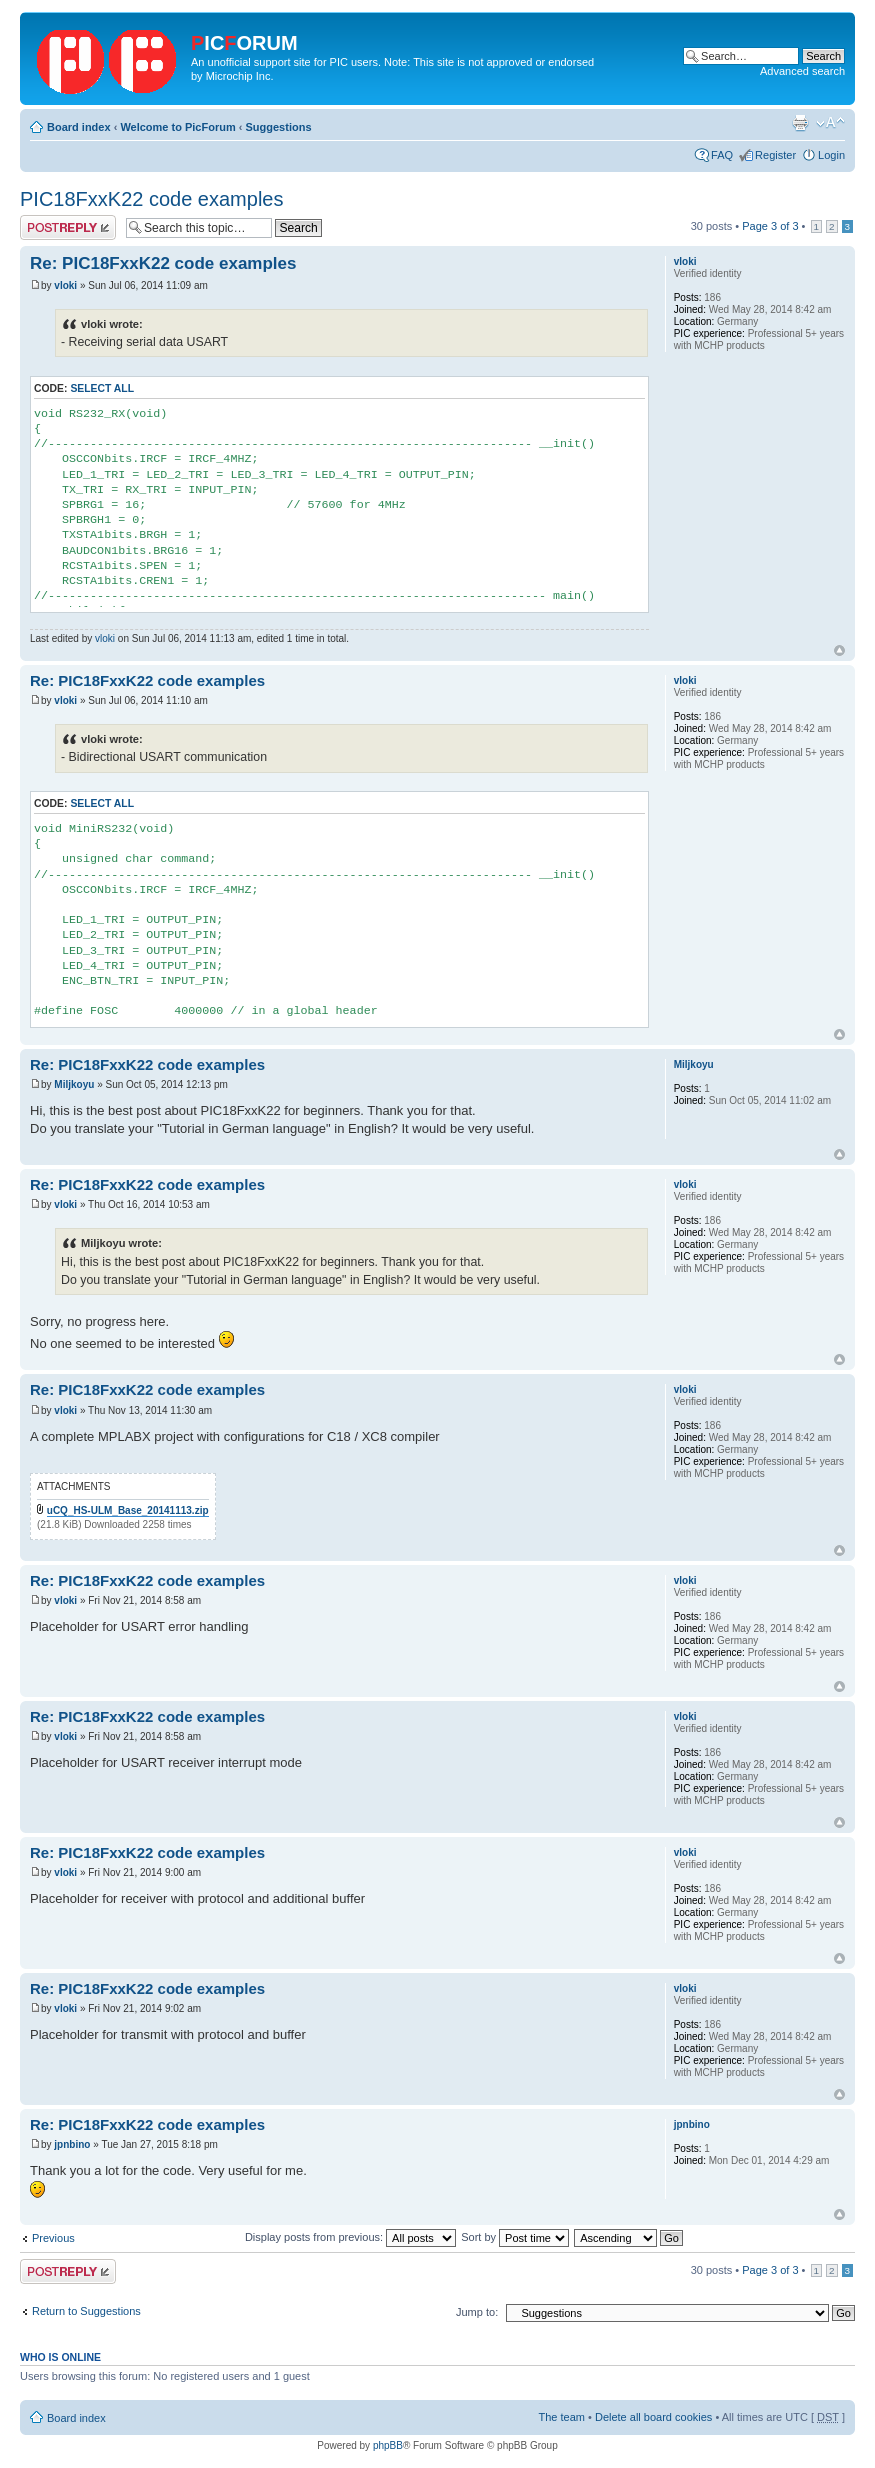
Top (839, 650)
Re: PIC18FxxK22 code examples (163, 263)
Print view (800, 123)
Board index (79, 127)
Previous (53, 2238)
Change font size (830, 123)
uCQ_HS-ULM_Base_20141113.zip (128, 1510)
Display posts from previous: (350, 2237)
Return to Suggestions (86, 2311)
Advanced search (802, 71)
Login (831, 155)
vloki (65, 285)
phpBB (388, 2445)
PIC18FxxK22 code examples (151, 199)
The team (562, 2417)
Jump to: (477, 2312)
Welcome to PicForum (177, 127)
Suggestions (279, 127)
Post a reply (68, 227)
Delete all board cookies (653, 2417)
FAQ (722, 155)
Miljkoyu (74, 1084)
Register (775, 155)
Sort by (515, 2237)
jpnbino (72, 2144)
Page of (770, 226)
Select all (102, 388)
